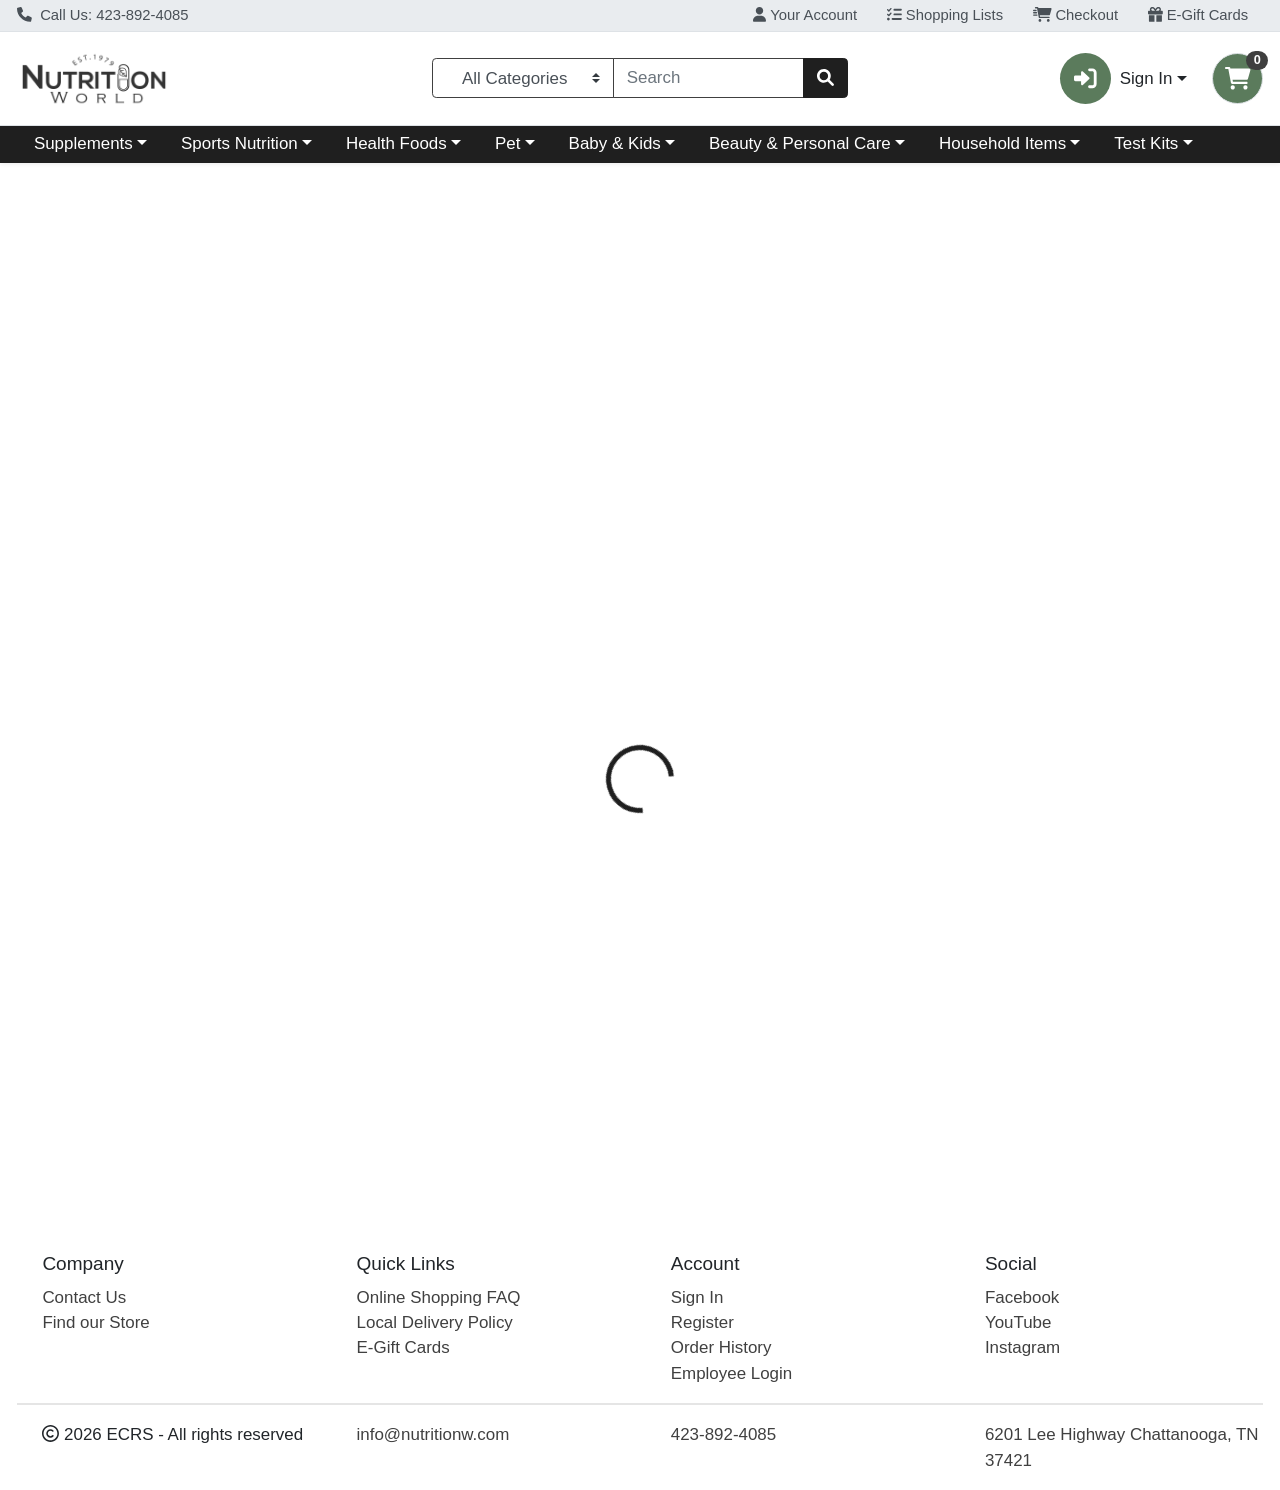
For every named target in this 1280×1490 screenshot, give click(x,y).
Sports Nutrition (239, 143)
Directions (687, 434)
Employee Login (731, 1373)
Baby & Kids (615, 143)
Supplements (83, 143)
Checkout (1075, 15)
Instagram (1022, 1348)
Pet (507, 143)
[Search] (708, 78)
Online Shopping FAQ (439, 1297)
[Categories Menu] (523, 78)
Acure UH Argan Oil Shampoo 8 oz (695, 1117)
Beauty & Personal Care (800, 143)
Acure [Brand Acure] (767, 513)
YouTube (1018, 1322)
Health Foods (396, 143)
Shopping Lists (945, 15)
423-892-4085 (723, 1435)
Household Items (1002, 143)
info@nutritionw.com (433, 1435)
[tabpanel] (906, 709)
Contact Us (84, 1297)
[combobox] (708, 78)
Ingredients (799, 434)
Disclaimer (912, 434)
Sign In (697, 1297)
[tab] (590, 433)
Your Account (805, 15)
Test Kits (1146, 143)
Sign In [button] (1116, 78)
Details (590, 434)
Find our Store (95, 1322)
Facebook (1022, 1297)
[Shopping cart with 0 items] (1237, 78)
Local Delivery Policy (435, 1322)
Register (702, 1322)
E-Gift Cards (1198, 15)
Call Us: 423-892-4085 (103, 15)
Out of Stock (1085, 319)
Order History (721, 1348)
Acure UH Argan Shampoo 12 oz (686, 1058)
